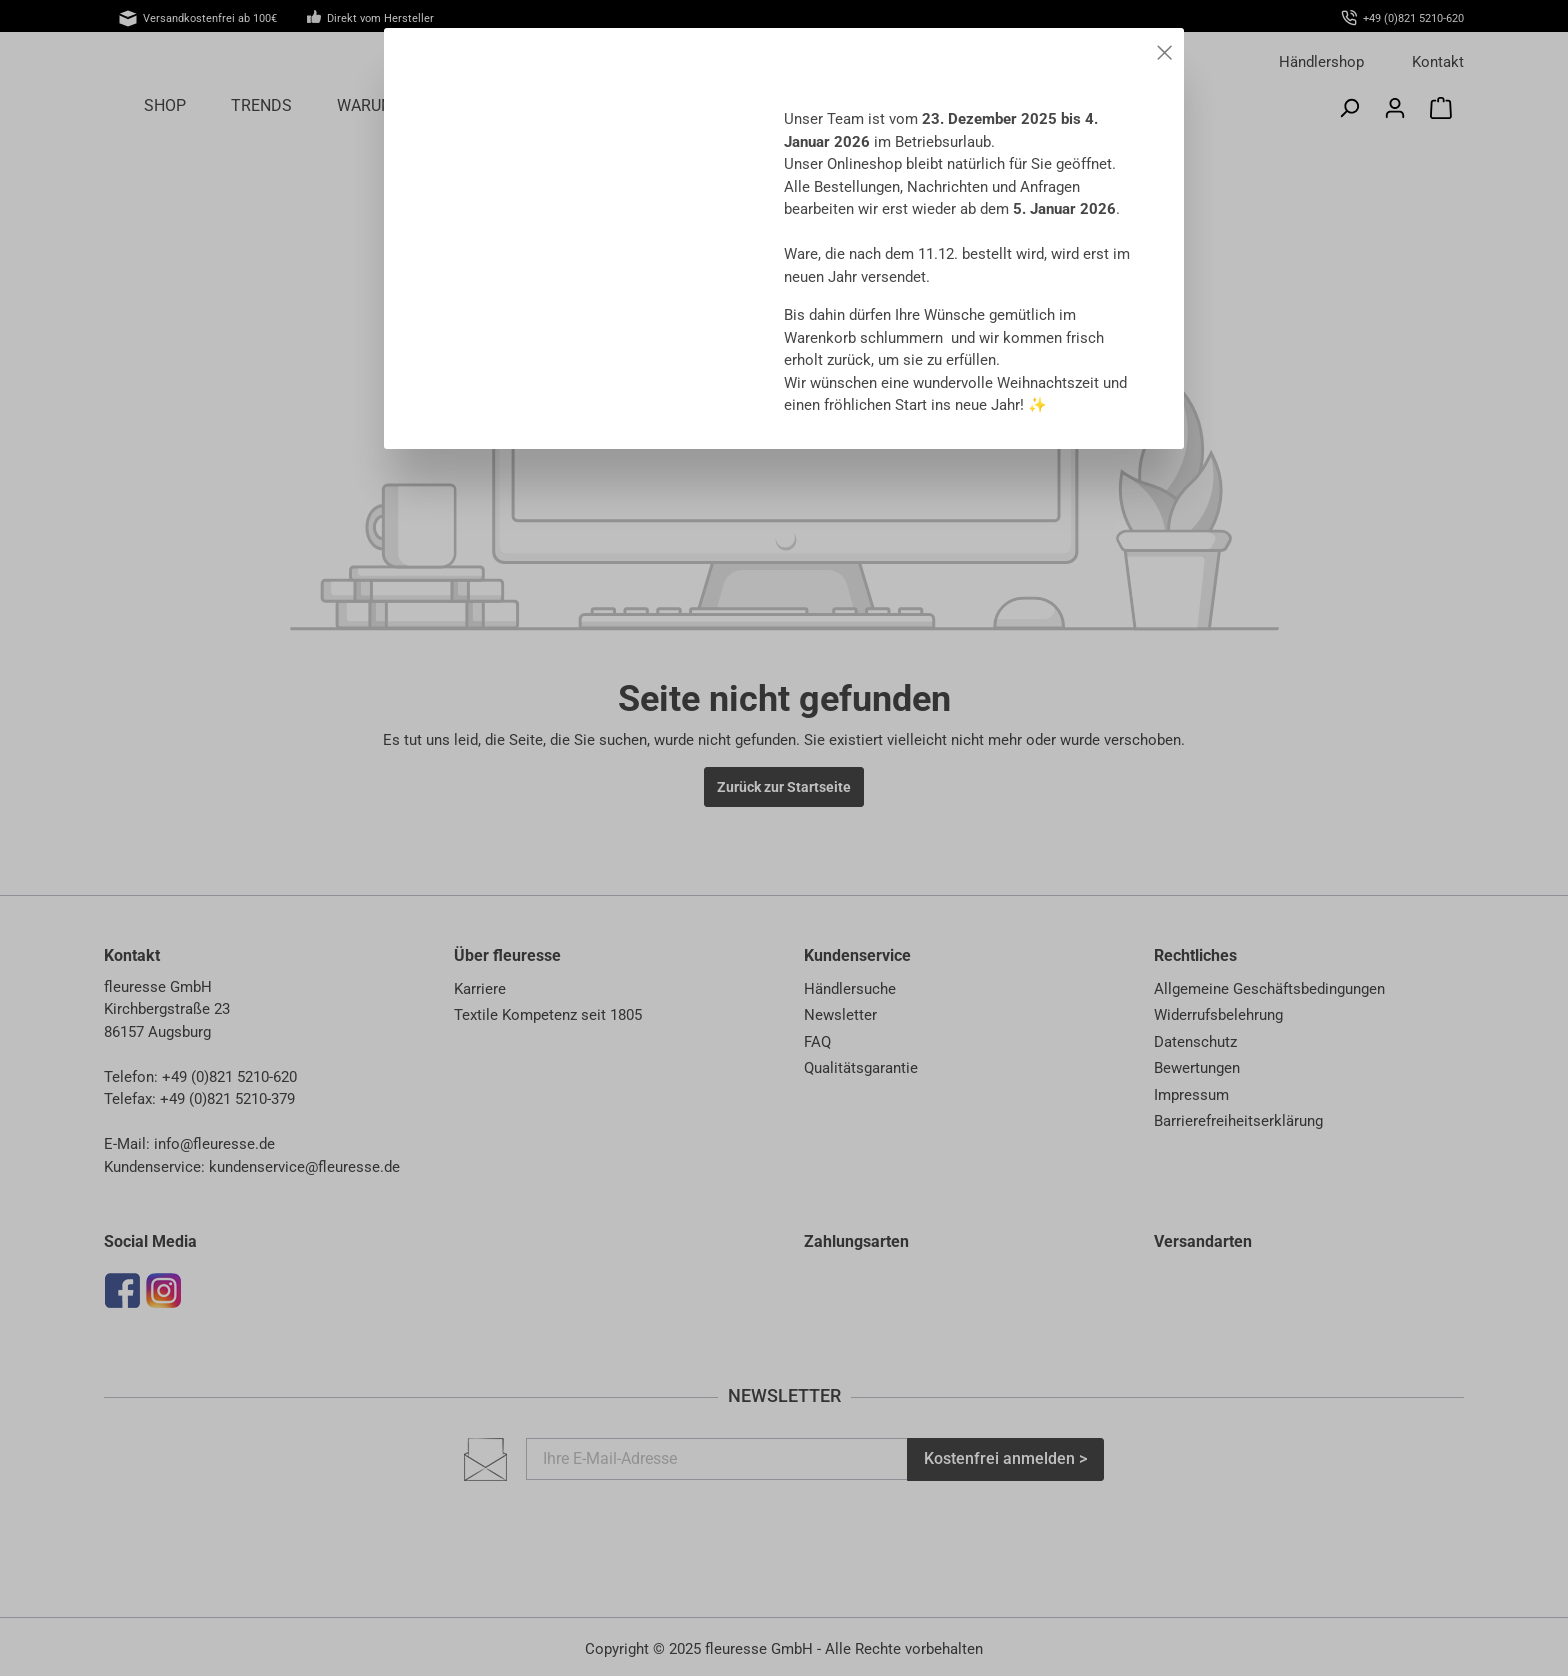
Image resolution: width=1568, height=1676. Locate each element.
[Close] (1164, 49)
